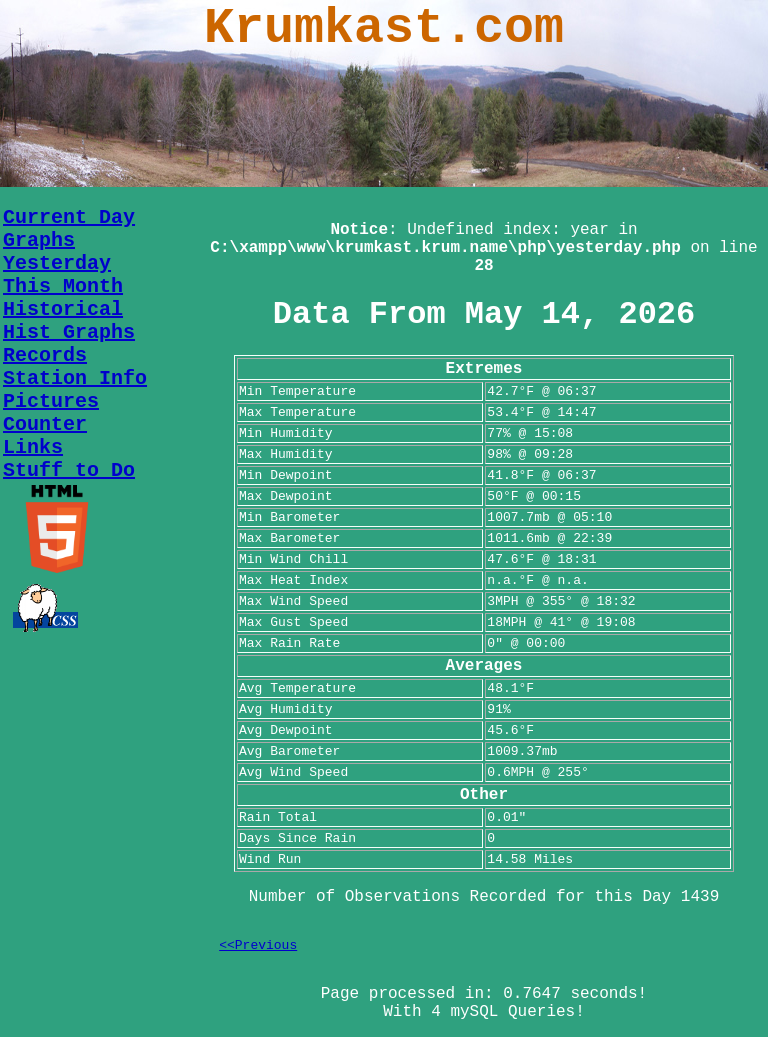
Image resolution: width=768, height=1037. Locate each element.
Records (45, 355)
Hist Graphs (69, 332)
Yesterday (57, 263)
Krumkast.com (384, 28)
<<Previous (258, 945)
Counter (45, 424)
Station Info (75, 378)
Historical (63, 309)
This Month (63, 286)
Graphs (39, 240)
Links (33, 447)
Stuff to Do (69, 470)
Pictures (51, 401)
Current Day (69, 217)
